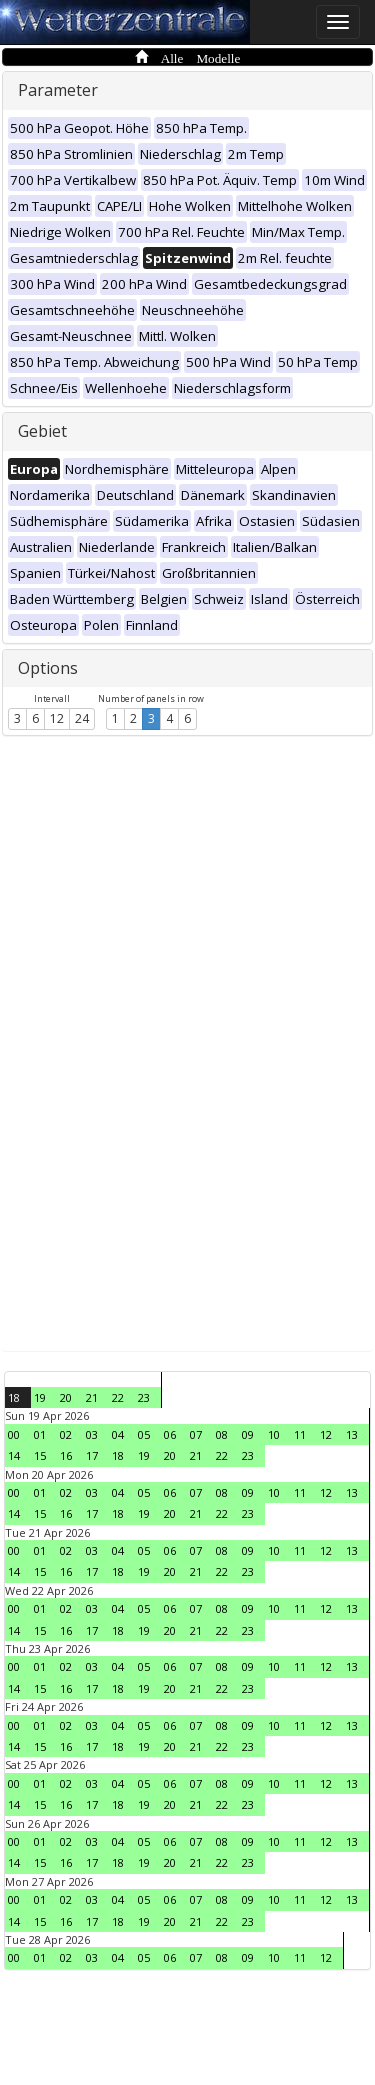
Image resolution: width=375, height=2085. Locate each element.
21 (92, 1397)
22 (118, 1397)
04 (118, 1434)
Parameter (58, 90)
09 (248, 1434)
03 (92, 1434)
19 (40, 1397)
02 (66, 1434)
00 (14, 1434)
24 (82, 718)
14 (14, 1455)
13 (352, 1434)
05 (144, 1434)
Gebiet (42, 431)
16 (66, 1455)
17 (92, 1455)
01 (40, 1434)
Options (48, 668)
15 (40, 1455)
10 (274, 1434)
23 (144, 1397)
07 (196, 1434)
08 (222, 1434)
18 (14, 1397)
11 (300, 1434)
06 (170, 1434)
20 (66, 1397)
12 (57, 718)
